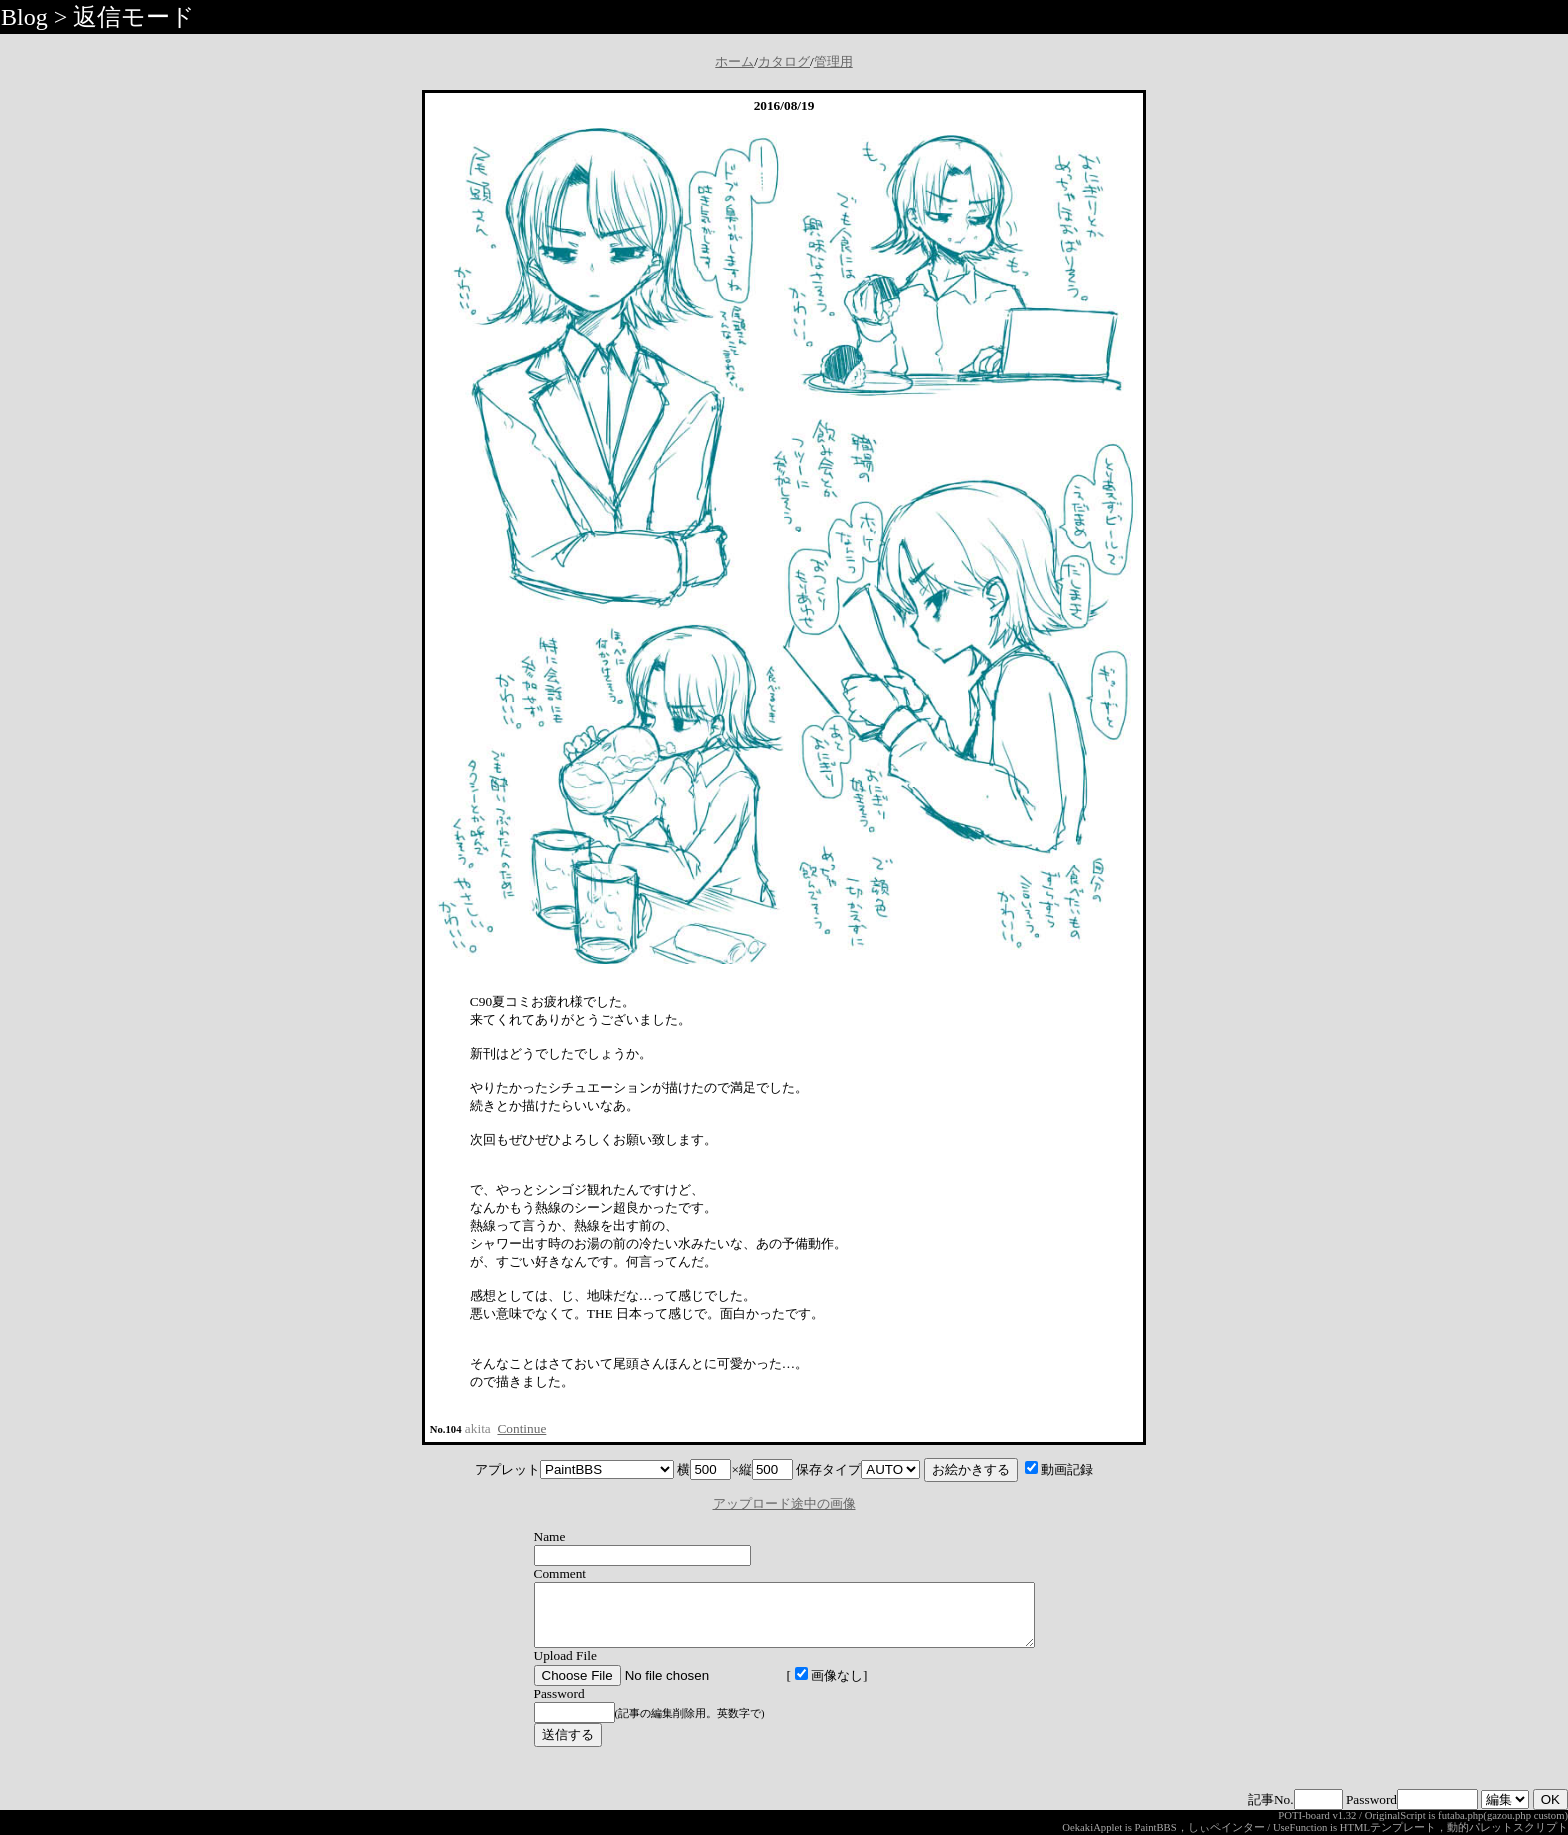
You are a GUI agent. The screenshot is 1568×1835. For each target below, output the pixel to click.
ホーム (734, 61)
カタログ (784, 61)
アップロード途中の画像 (784, 1503)
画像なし (799, 1687)
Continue (521, 1428)
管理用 (833, 61)
